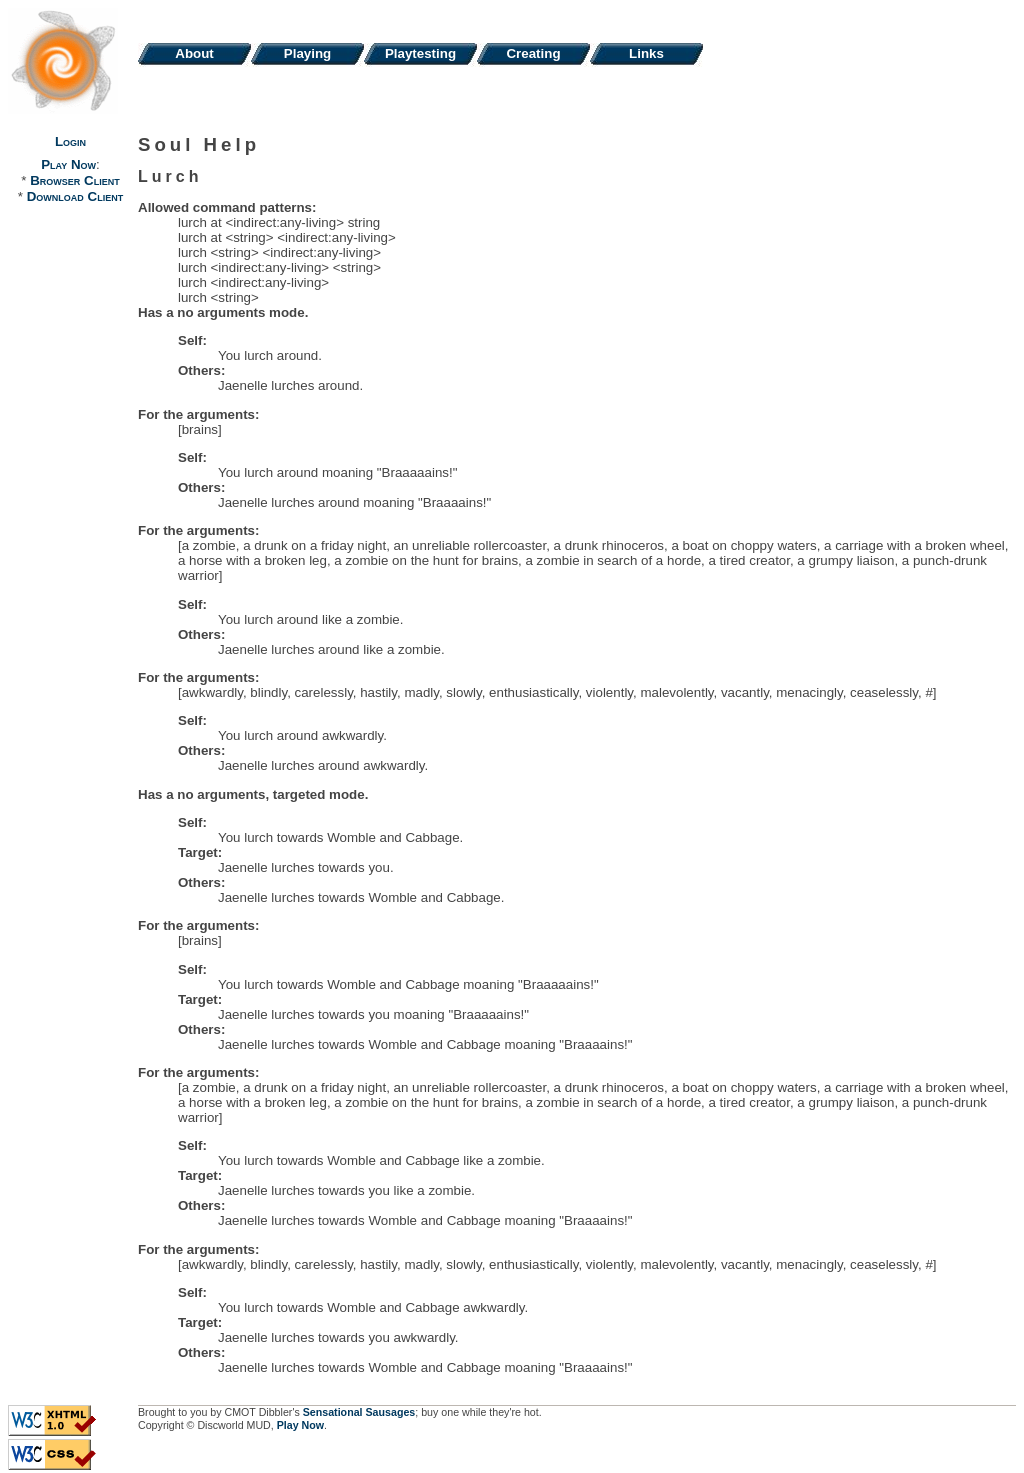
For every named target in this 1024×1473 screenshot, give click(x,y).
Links (646, 53)
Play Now (68, 164)
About (194, 53)
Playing (307, 53)
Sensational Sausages (359, 1412)
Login (70, 141)
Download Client (75, 196)
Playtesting (420, 53)
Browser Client (74, 180)
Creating (533, 53)
